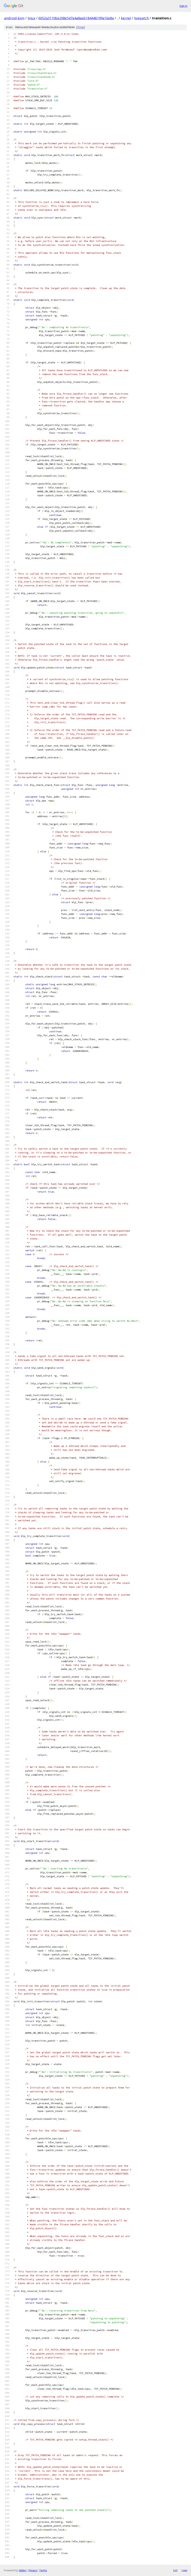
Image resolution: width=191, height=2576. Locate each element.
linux (31, 18)
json (184, 2570)
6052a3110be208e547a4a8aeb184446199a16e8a (76, 18)
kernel (126, 18)
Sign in (183, 6)
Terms (43, 2570)
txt (175, 2570)
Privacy (32, 2570)
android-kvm (14, 18)
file (81, 27)
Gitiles (22, 2570)
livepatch (141, 18)
